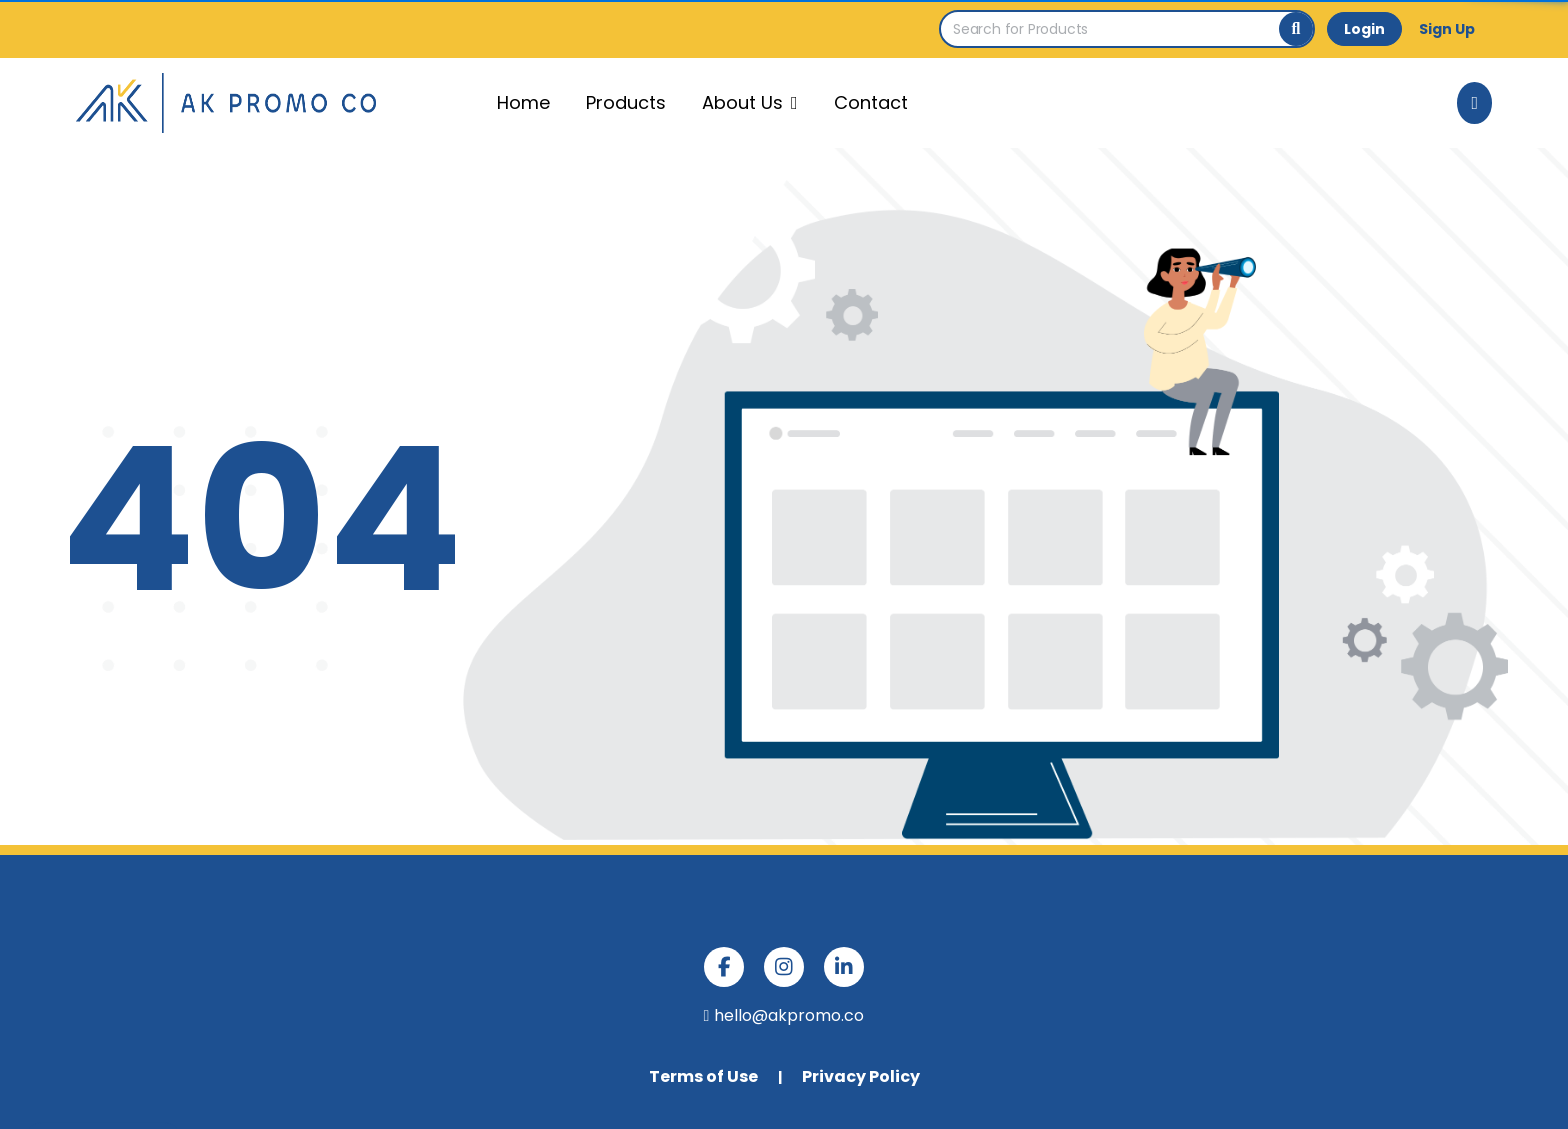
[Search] (1296, 29)
